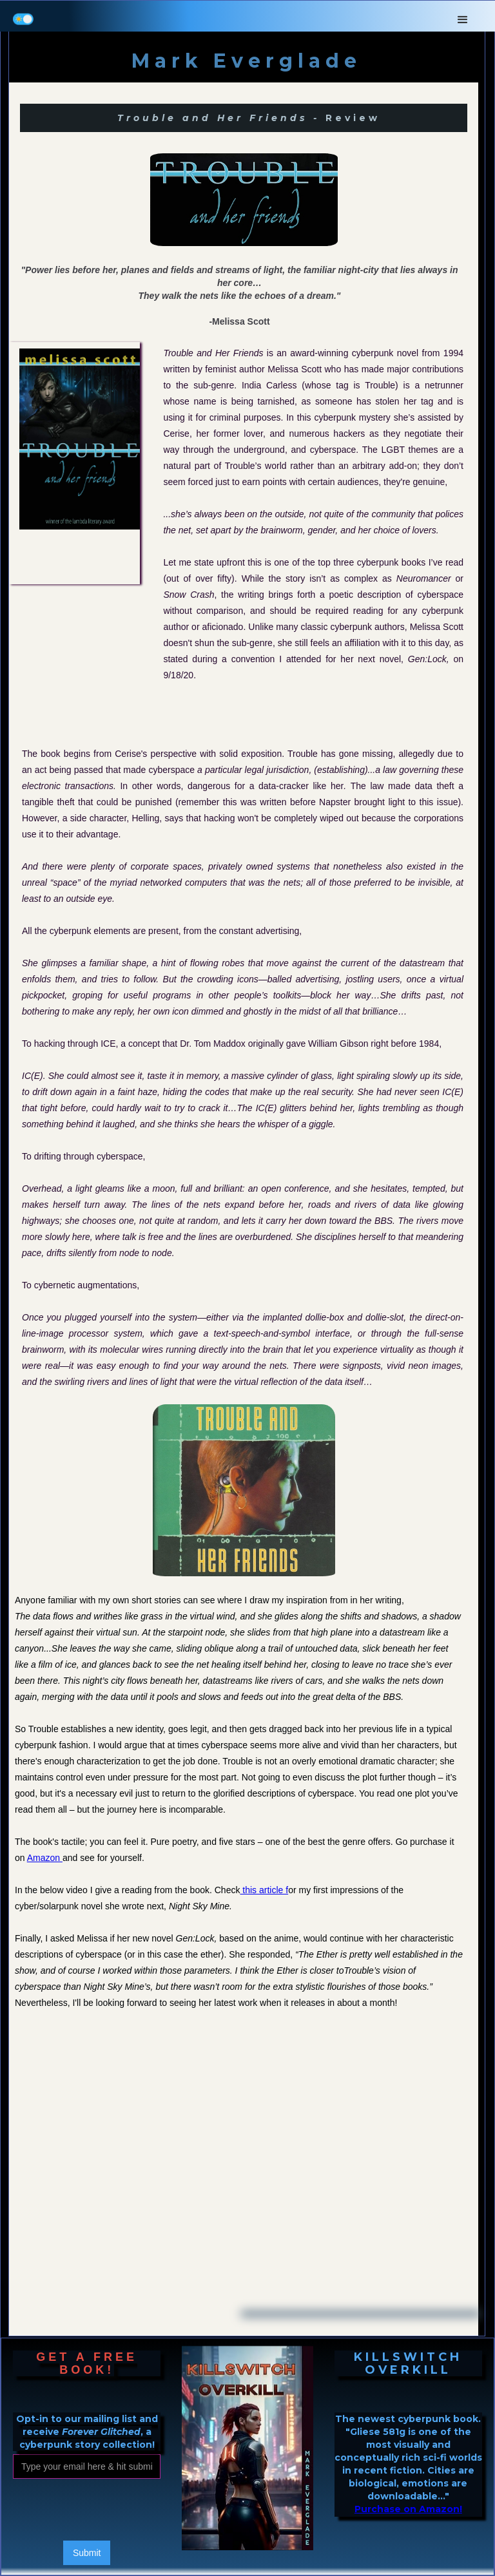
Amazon (45, 1858)
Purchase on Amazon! (408, 2509)
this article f (264, 1890)
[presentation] (111, 2510)
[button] (462, 16)
